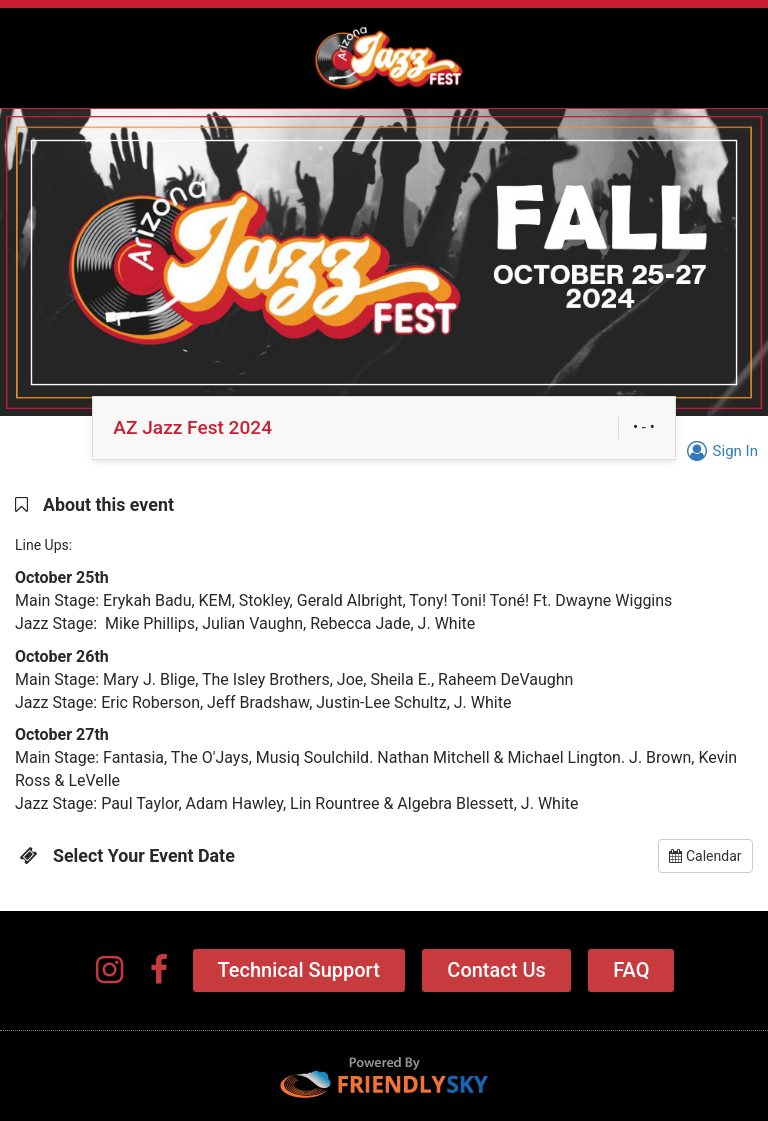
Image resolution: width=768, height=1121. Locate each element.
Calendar (705, 856)
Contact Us (496, 970)
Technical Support (299, 970)
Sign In (719, 451)
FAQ (631, 970)
